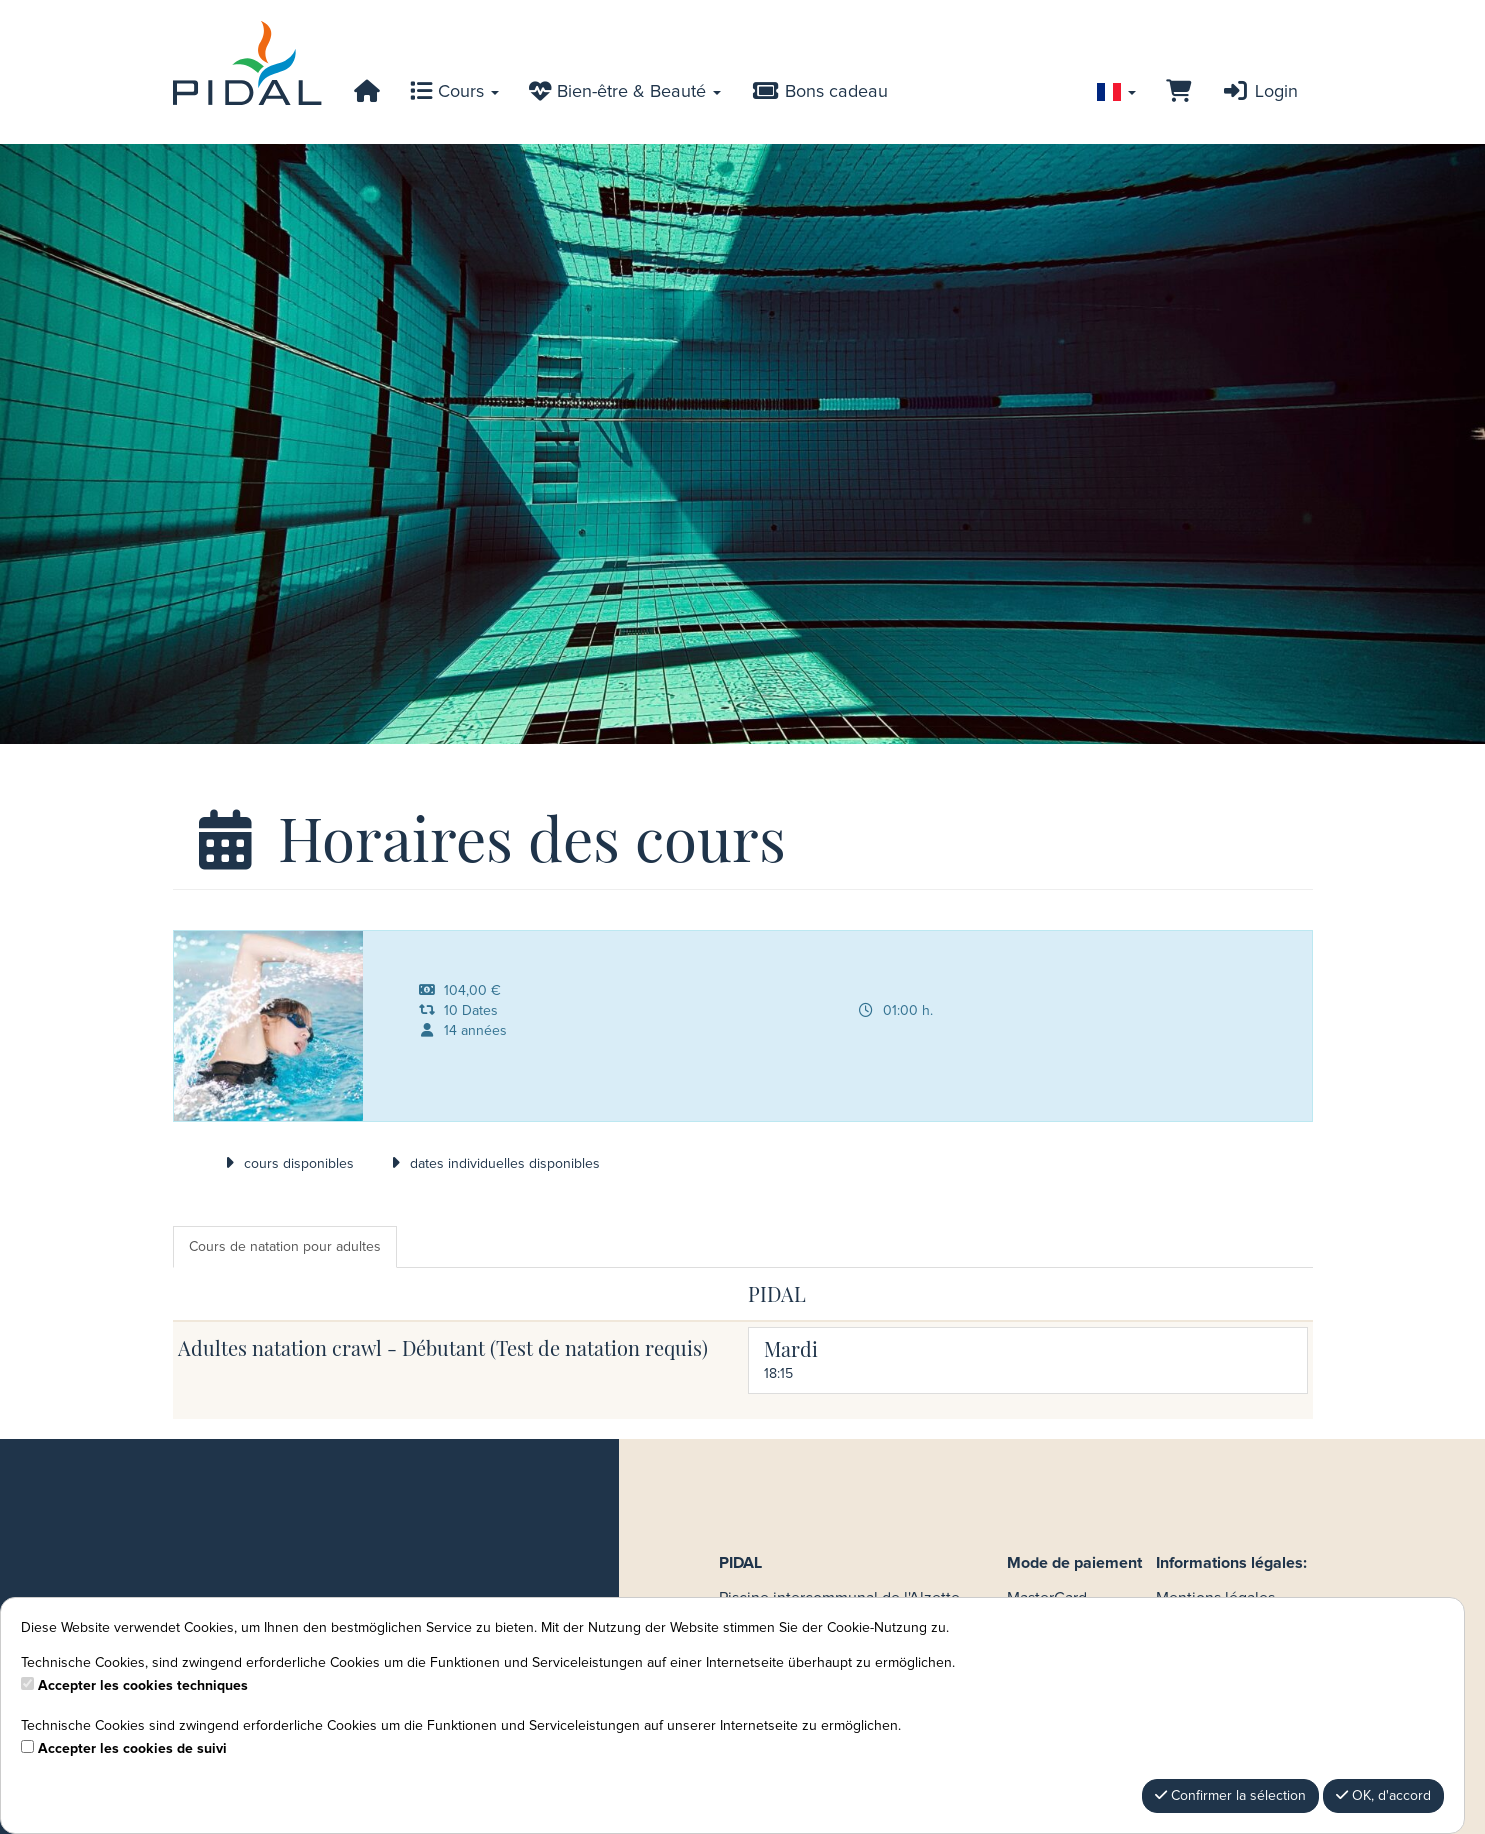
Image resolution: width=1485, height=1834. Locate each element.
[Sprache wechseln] (1116, 92)
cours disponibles (287, 1164)
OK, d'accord (1383, 1795)
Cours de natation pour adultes (285, 1247)
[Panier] (1178, 92)
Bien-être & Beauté (625, 92)
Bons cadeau (819, 92)
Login (1259, 92)
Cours (454, 92)
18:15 (778, 1374)
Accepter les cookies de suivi (132, 1749)
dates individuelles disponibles (492, 1164)
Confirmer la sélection (1230, 1795)
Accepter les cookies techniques (143, 1686)
